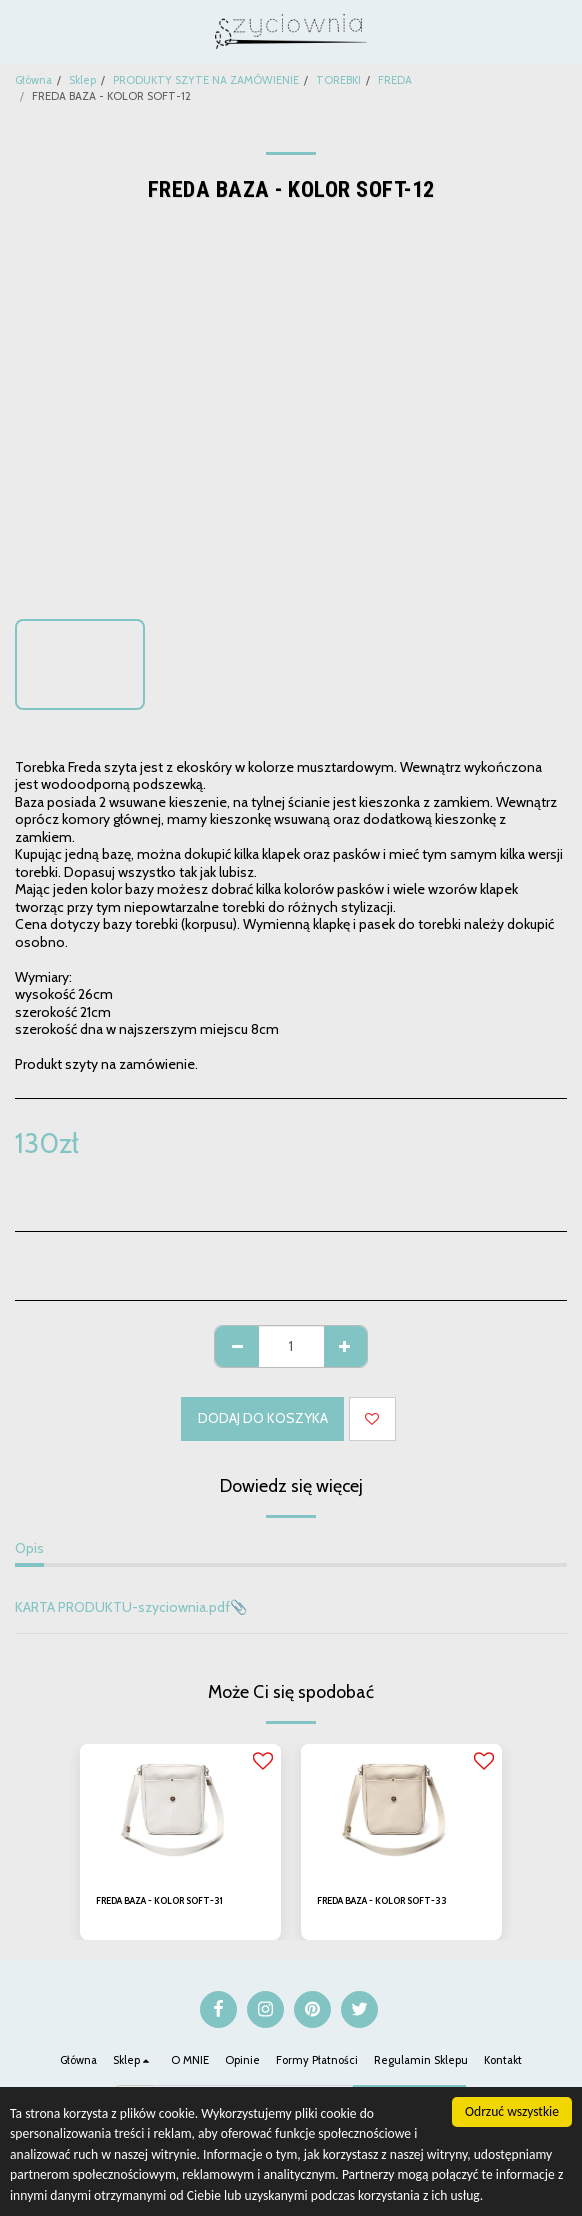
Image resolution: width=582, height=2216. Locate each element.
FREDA (395, 80)
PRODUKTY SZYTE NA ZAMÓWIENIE (206, 80)
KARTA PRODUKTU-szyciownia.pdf (122, 1607)
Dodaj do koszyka (263, 1418)
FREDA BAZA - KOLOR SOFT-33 (382, 1900)
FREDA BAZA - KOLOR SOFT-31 (159, 1900)
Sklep (82, 80)
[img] (180, 1811)
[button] (22, 31)
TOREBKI (338, 80)
